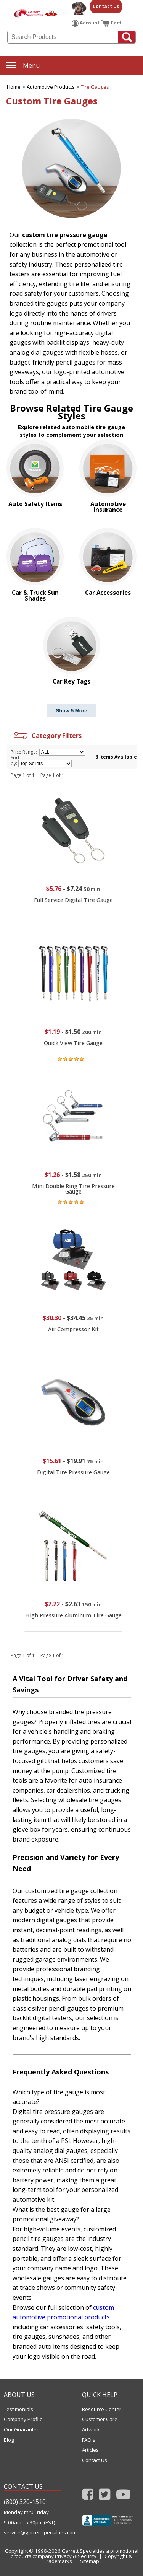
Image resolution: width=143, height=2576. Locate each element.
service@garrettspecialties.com (32, 2532)
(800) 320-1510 (25, 2502)
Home (14, 86)
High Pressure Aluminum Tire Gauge (73, 1615)
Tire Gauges (95, 86)
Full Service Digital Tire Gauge (73, 900)
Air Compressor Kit (73, 1329)
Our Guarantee (22, 2429)
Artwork (91, 2429)
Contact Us (106, 6)
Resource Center (101, 2409)
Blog (9, 2440)
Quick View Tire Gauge (73, 1043)
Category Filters (47, 735)
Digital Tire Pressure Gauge (73, 1472)
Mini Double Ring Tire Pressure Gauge (73, 1188)
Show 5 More (71, 710)
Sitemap (89, 2561)
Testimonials (18, 2409)
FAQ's (88, 2440)
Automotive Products (51, 86)
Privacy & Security (75, 2556)
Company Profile (23, 2419)
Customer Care (99, 2419)
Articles (90, 2449)
